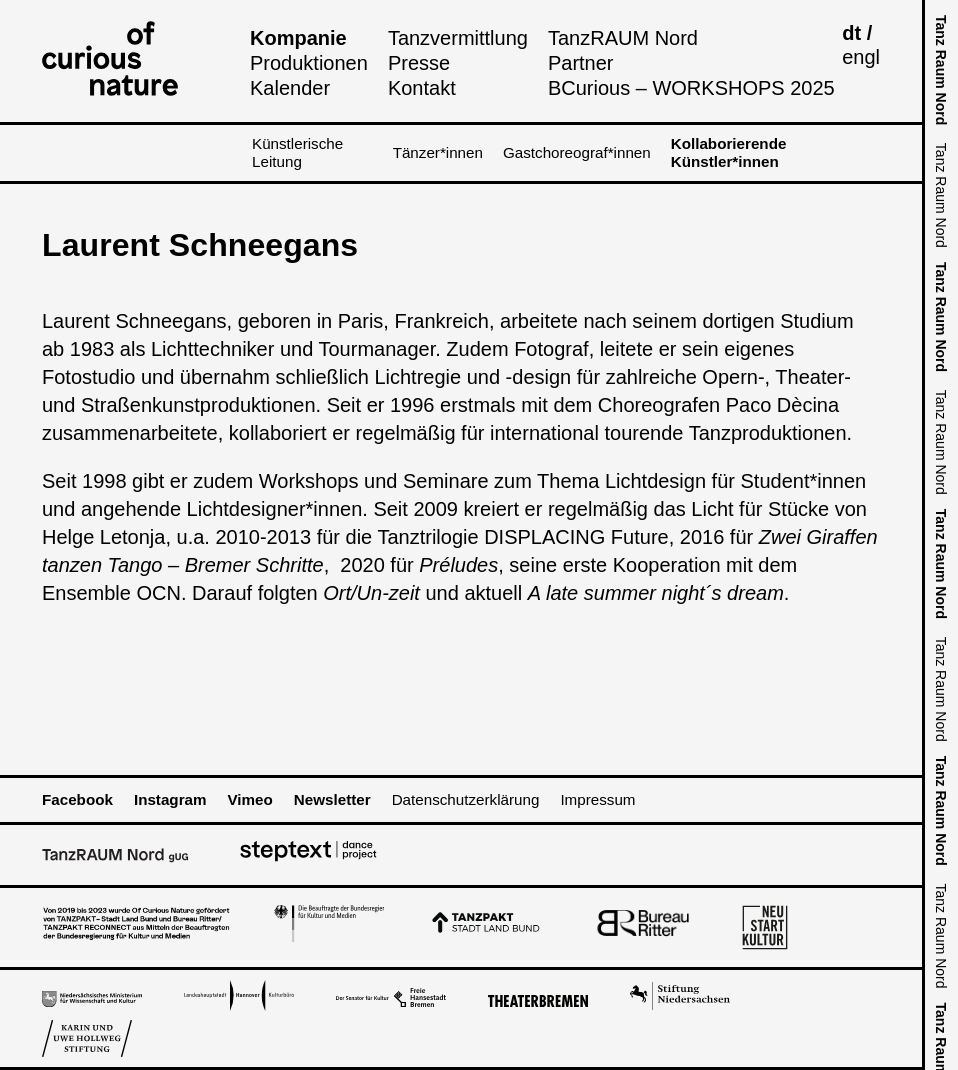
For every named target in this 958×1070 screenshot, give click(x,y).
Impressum (597, 799)
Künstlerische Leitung (297, 152)
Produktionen (309, 63)
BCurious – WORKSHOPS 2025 (691, 88)
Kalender (290, 88)
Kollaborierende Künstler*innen (729, 152)
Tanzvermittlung (458, 38)
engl (861, 57)
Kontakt (422, 88)
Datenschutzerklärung (466, 799)
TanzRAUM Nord (623, 38)
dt (851, 33)
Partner (581, 63)
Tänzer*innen (438, 152)
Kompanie (298, 38)
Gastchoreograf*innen (577, 152)
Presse (419, 63)
